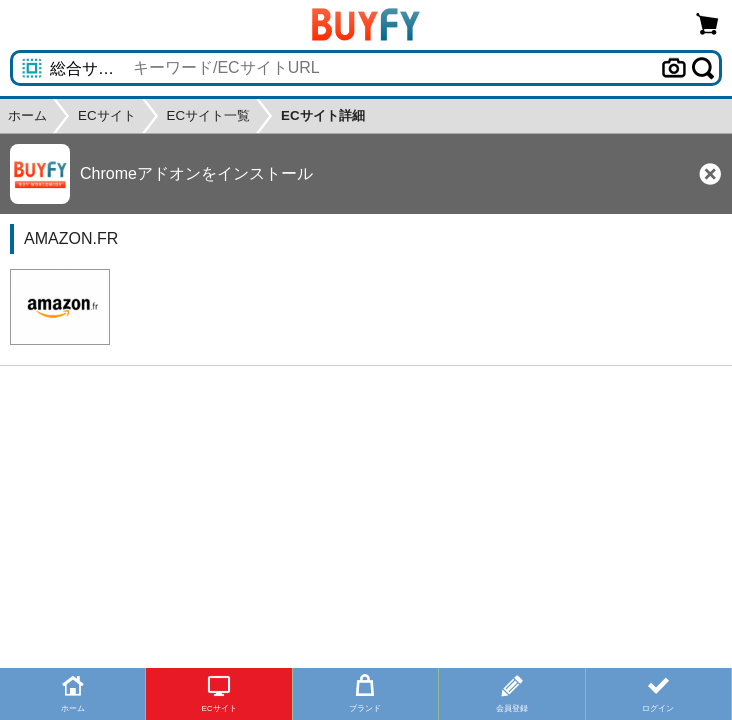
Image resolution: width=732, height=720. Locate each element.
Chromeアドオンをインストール (196, 173)
